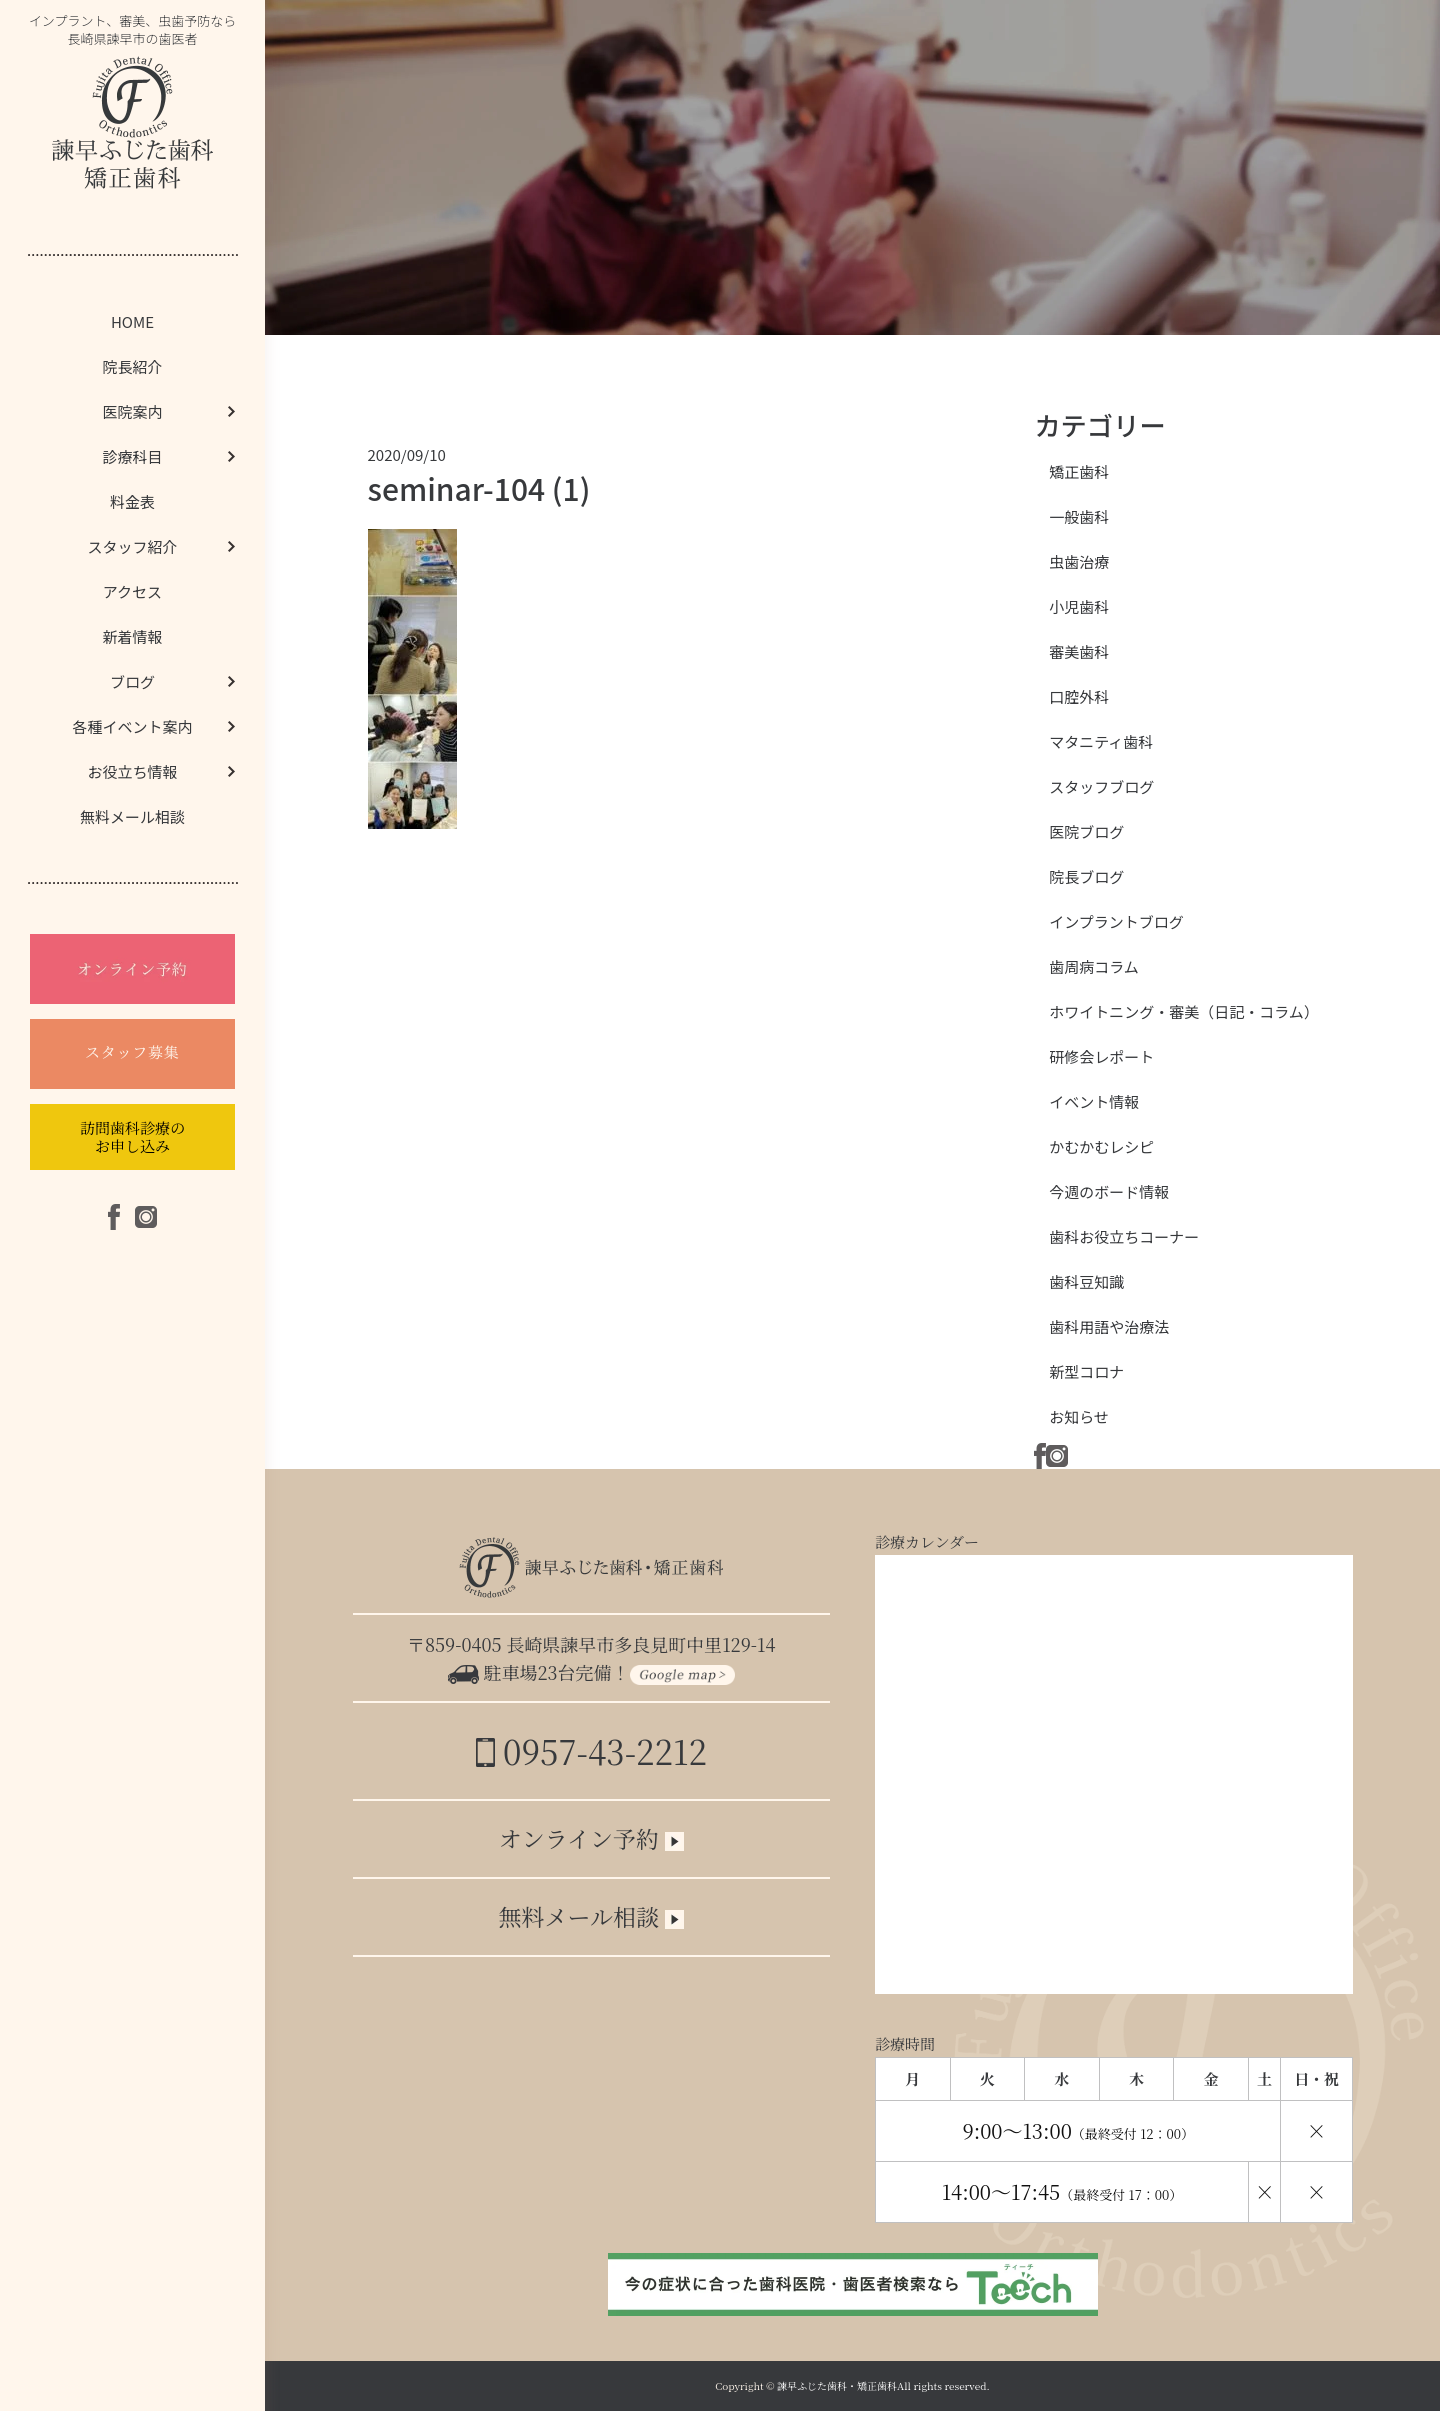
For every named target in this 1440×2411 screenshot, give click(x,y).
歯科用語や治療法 (1109, 1326)
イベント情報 (1094, 1101)
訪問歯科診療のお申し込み (132, 1136)
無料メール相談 (132, 816)
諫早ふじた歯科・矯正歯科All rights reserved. (883, 2385)
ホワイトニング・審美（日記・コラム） (1184, 1011)
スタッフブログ (1101, 786)
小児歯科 (1079, 606)
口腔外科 (1079, 696)
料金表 (132, 501)
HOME (132, 321)
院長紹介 (132, 366)
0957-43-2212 (591, 1750)
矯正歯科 (1079, 471)
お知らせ (1079, 1416)
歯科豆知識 (1086, 1281)
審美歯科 (1079, 651)
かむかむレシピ (1101, 1146)
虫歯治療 (1079, 561)
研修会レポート (1101, 1056)
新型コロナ (1086, 1371)
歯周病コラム (1094, 966)
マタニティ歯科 (1101, 741)
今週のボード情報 (1109, 1191)
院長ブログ (1086, 876)
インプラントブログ (1116, 921)
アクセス (132, 591)
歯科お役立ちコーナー (1124, 1236)
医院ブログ (1086, 831)
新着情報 (132, 636)
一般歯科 (1079, 516)
